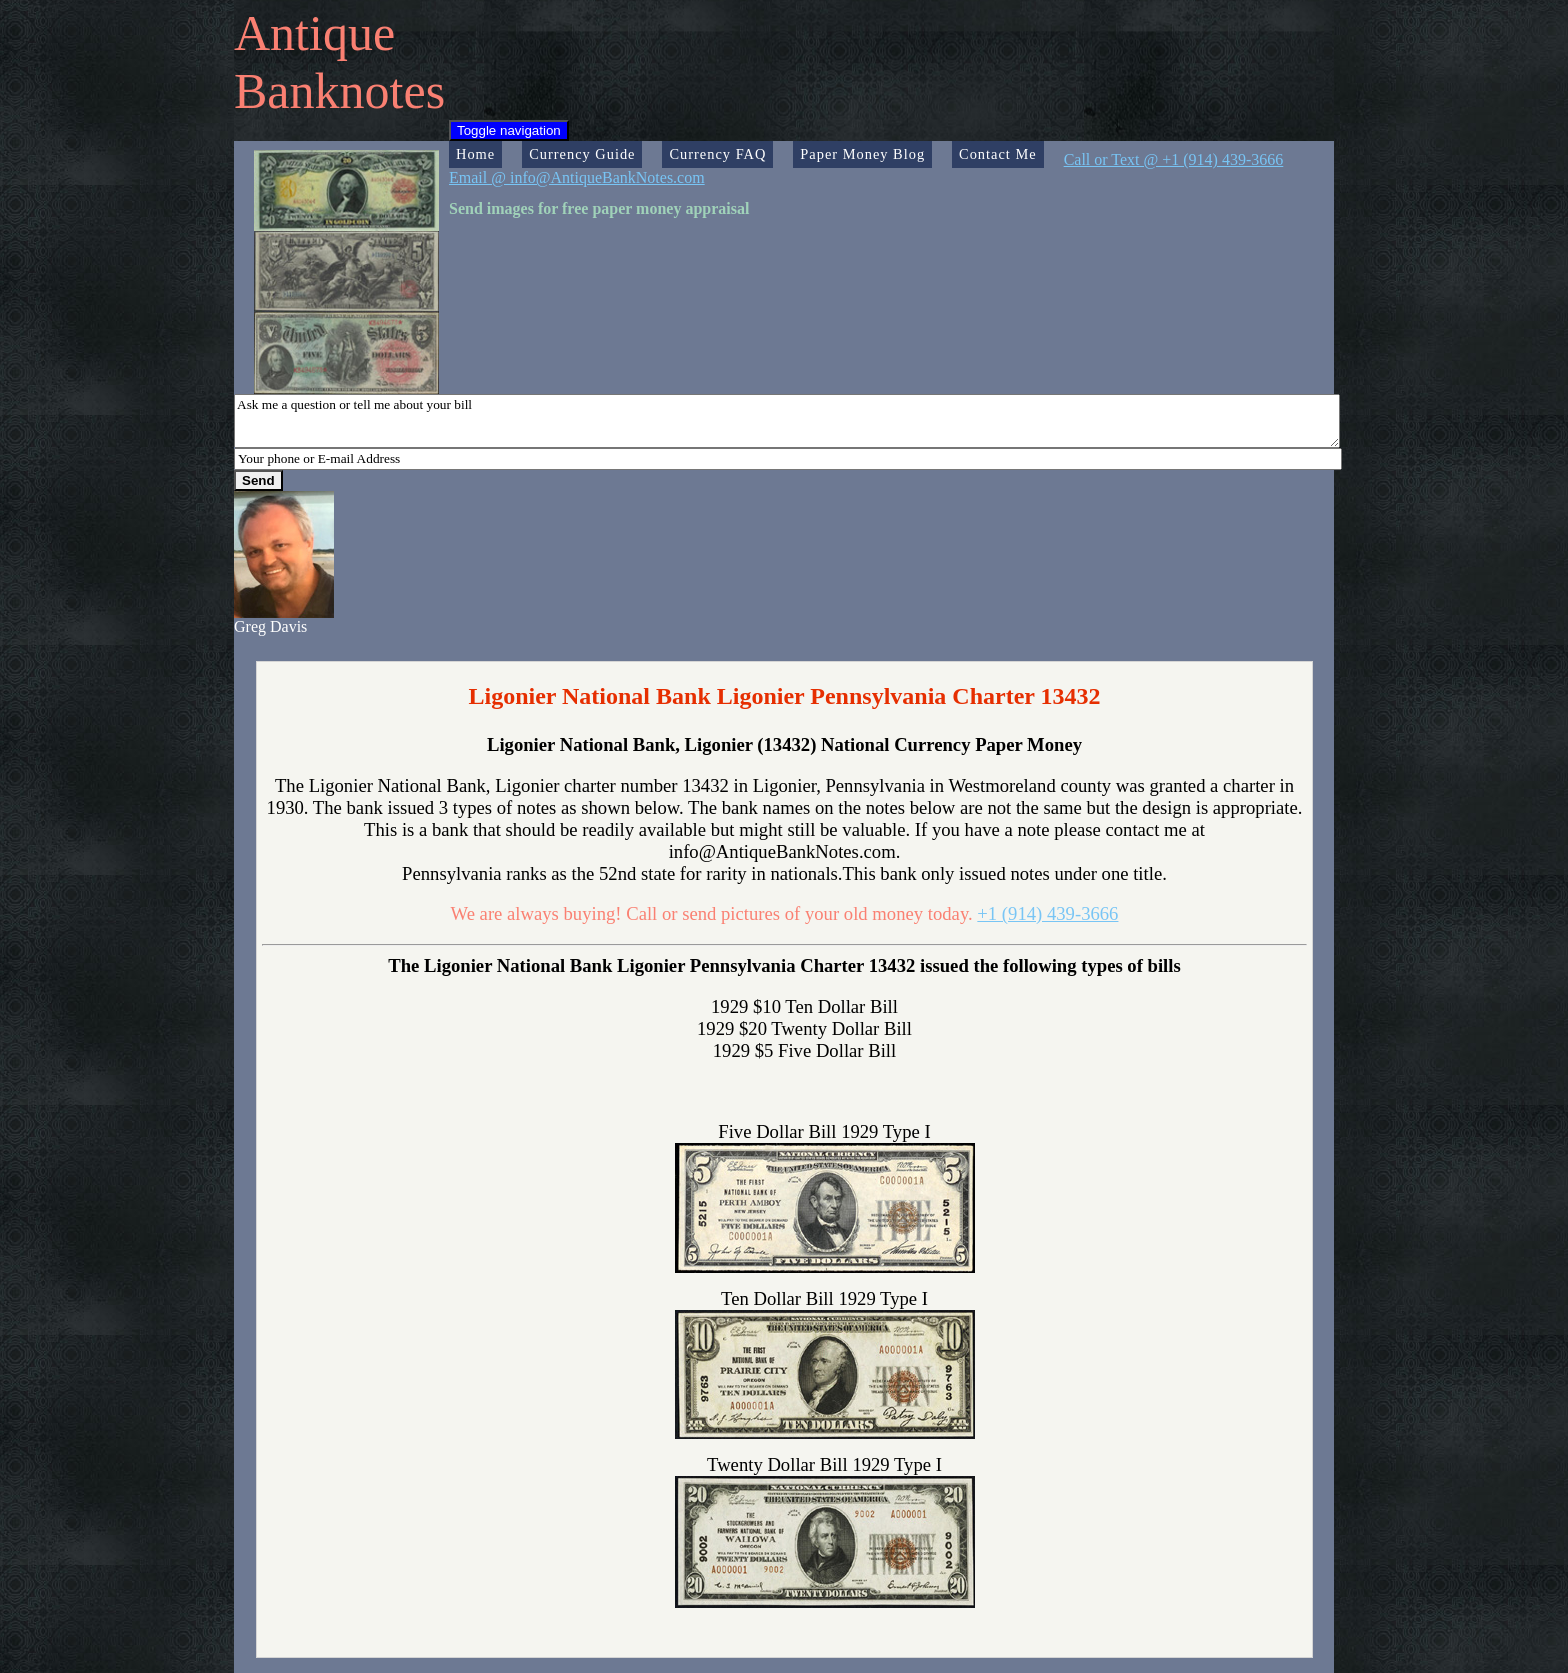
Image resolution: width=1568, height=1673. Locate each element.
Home (475, 154)
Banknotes (339, 91)
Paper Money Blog (862, 154)
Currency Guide (582, 154)
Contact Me (998, 154)
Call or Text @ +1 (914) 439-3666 (1174, 159)
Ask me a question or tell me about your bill (787, 421)
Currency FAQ (717, 154)
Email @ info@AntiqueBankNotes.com (577, 177)
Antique (314, 33)
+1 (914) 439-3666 (1047, 913)
